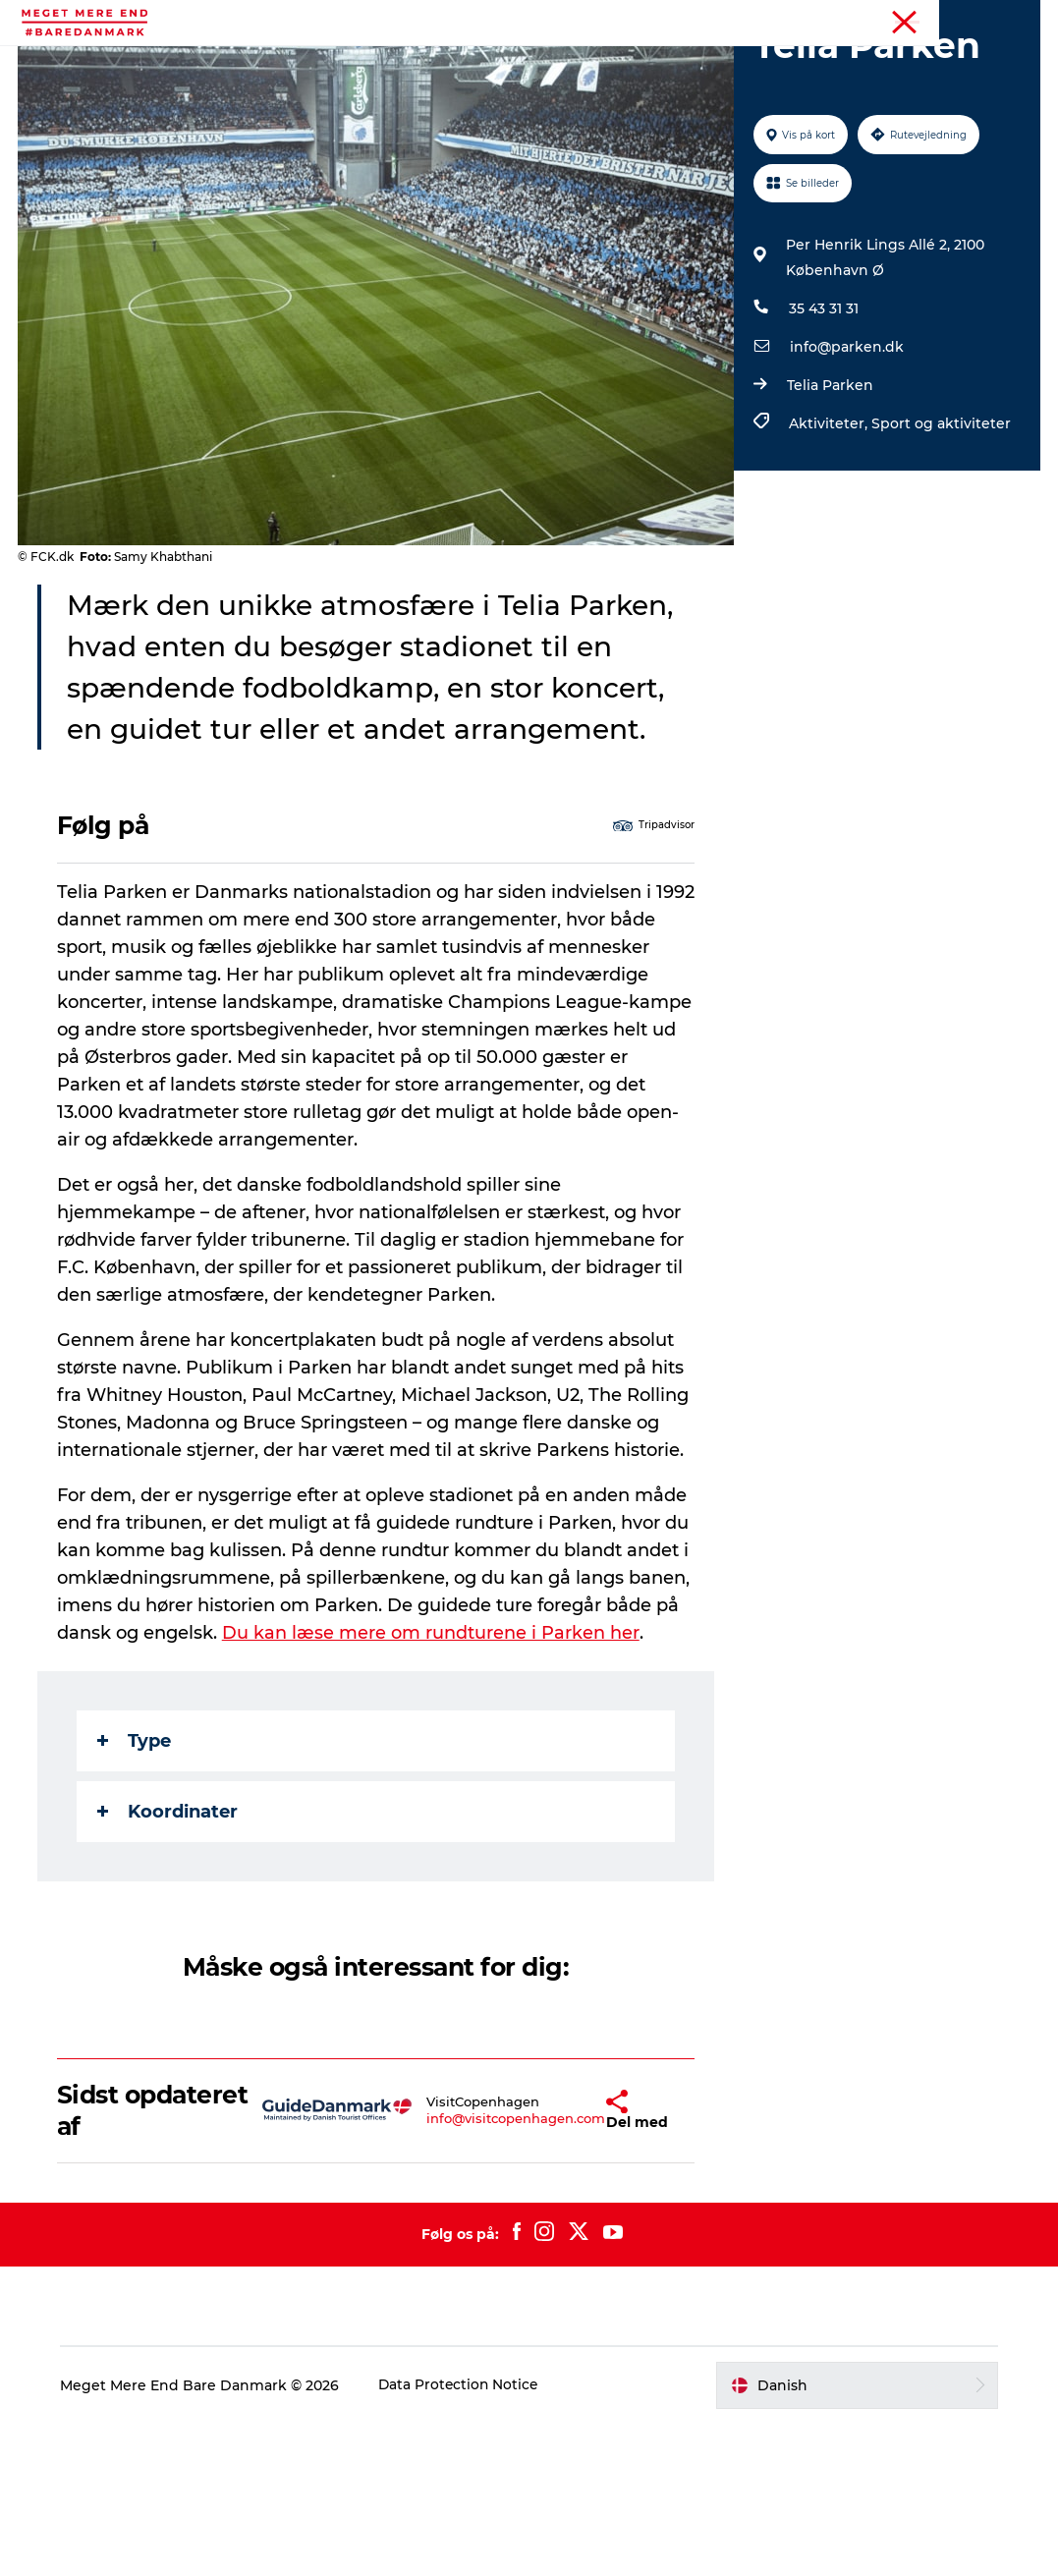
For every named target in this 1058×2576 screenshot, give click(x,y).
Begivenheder (393, 63)
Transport (529, 84)
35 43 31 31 (823, 420)
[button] (567, 2263)
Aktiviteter (274, 63)
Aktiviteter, (829, 535)
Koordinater (169, 1964)
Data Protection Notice (465, 2538)
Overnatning (776, 63)
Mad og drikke (647, 63)
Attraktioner (519, 63)
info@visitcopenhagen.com (470, 2271)
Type (136, 1893)
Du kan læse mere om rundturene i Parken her (432, 1785)
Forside (1017, 19)
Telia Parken (829, 497)
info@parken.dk (846, 459)
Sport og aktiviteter (940, 535)
